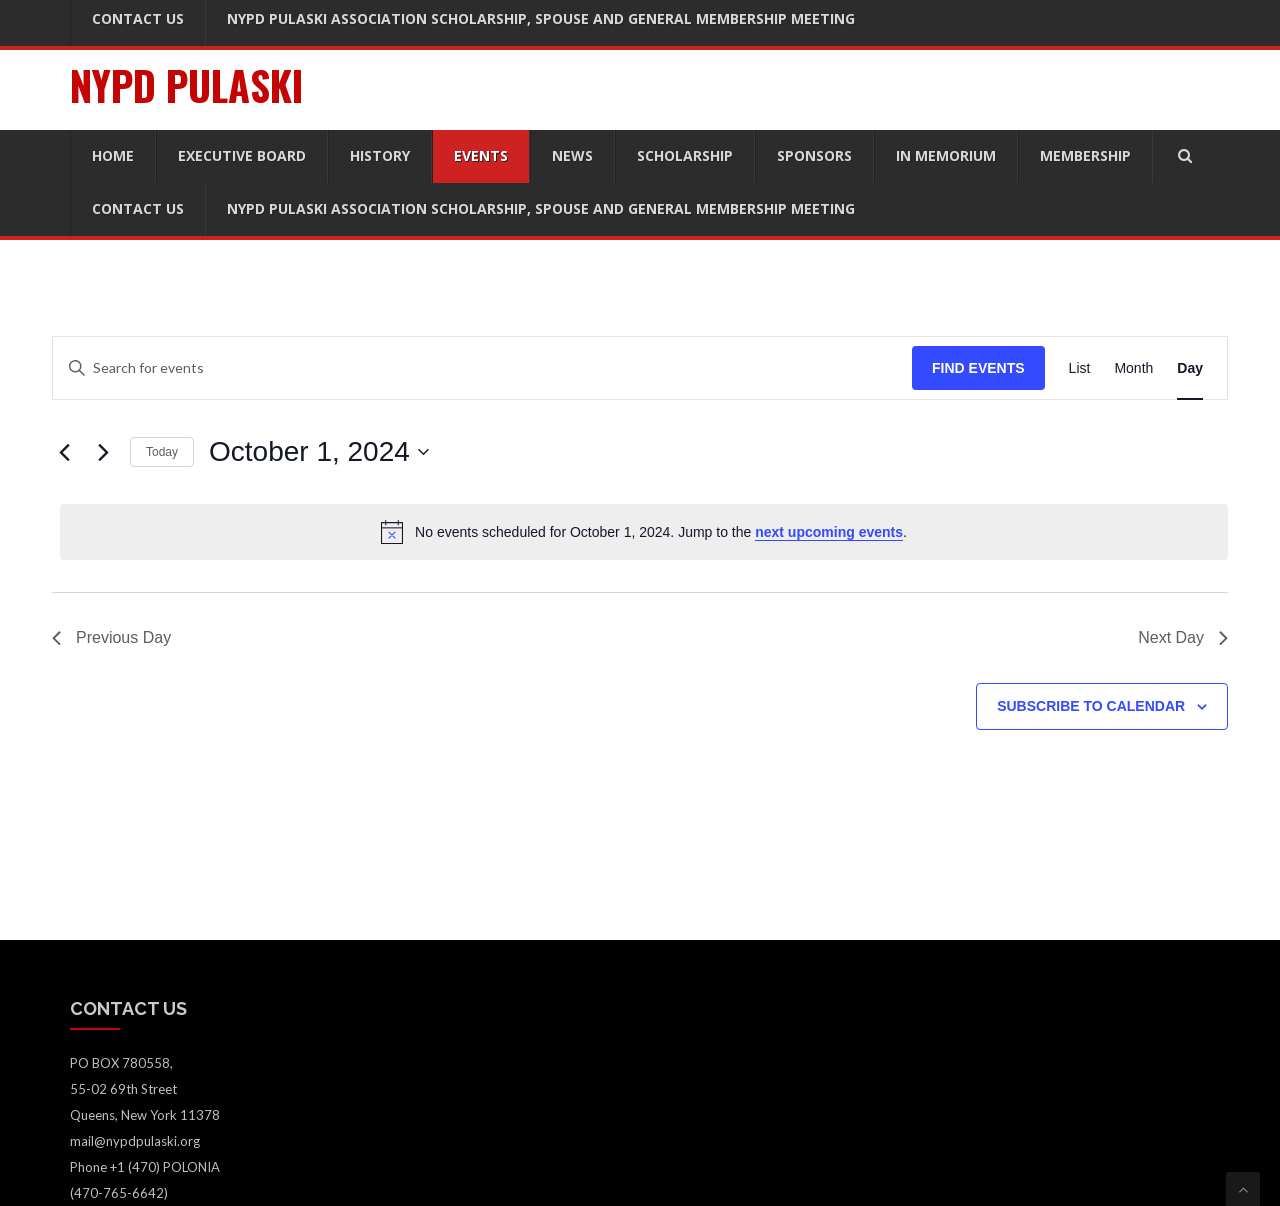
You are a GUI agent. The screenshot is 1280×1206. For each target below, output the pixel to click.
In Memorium (946, 155)
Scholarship (685, 155)
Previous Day (111, 637)
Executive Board (242, 155)
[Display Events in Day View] (1190, 368)
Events (481, 155)
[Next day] (103, 452)
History (380, 155)
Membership (1085, 155)
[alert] (644, 532)
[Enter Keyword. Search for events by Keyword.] (482, 368)
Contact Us (138, 208)
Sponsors (814, 155)
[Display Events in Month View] (1133, 368)
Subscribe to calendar (1091, 706)
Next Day (1183, 637)
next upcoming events (829, 532)
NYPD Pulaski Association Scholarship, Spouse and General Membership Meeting (541, 208)
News (572, 155)
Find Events (978, 368)
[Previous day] (64, 452)
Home (113, 155)
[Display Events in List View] (1080, 368)
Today (162, 452)
